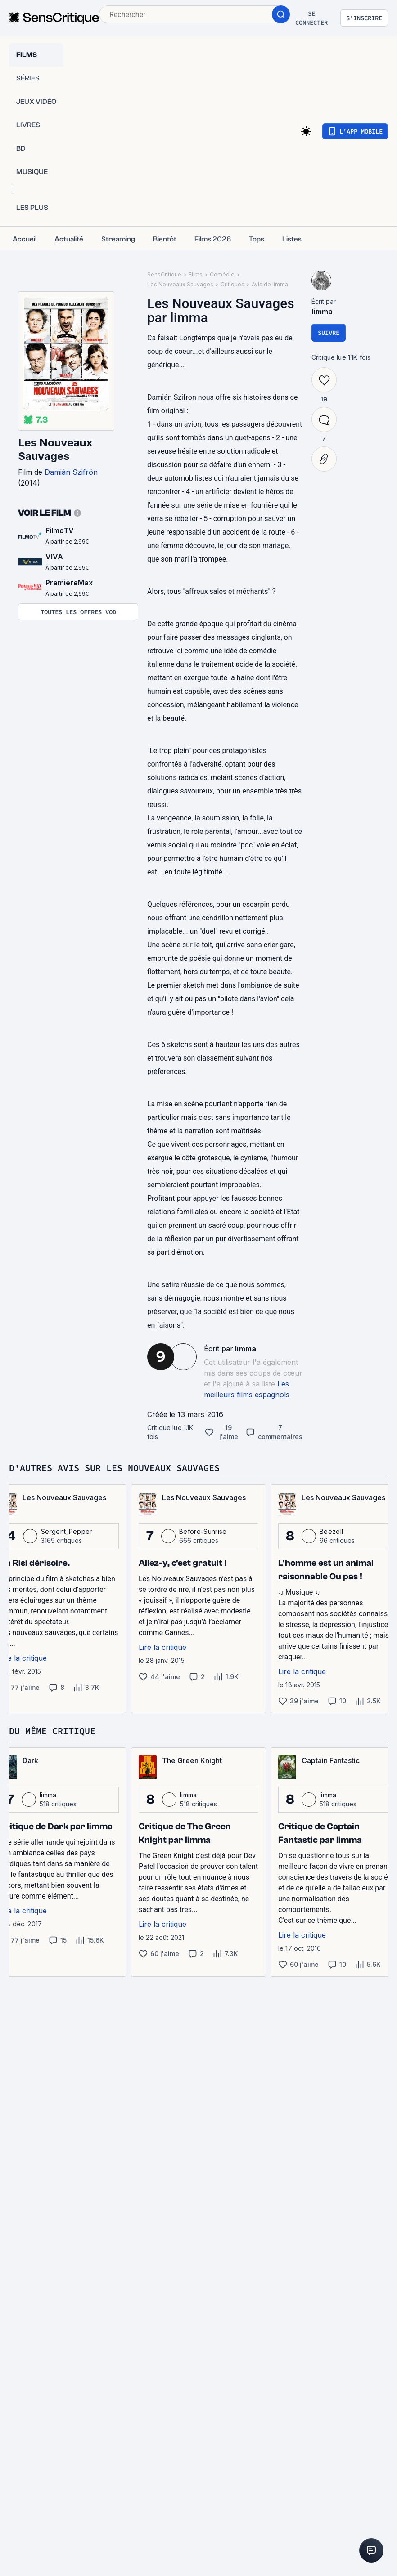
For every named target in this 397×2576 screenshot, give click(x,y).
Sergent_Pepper (66, 1531)
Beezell (331, 1531)
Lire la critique (162, 1647)
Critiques (232, 284)
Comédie (222, 274)
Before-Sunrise (202, 1531)
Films (196, 274)
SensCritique (164, 274)
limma (246, 1348)
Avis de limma (270, 284)
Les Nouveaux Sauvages (55, 449)
